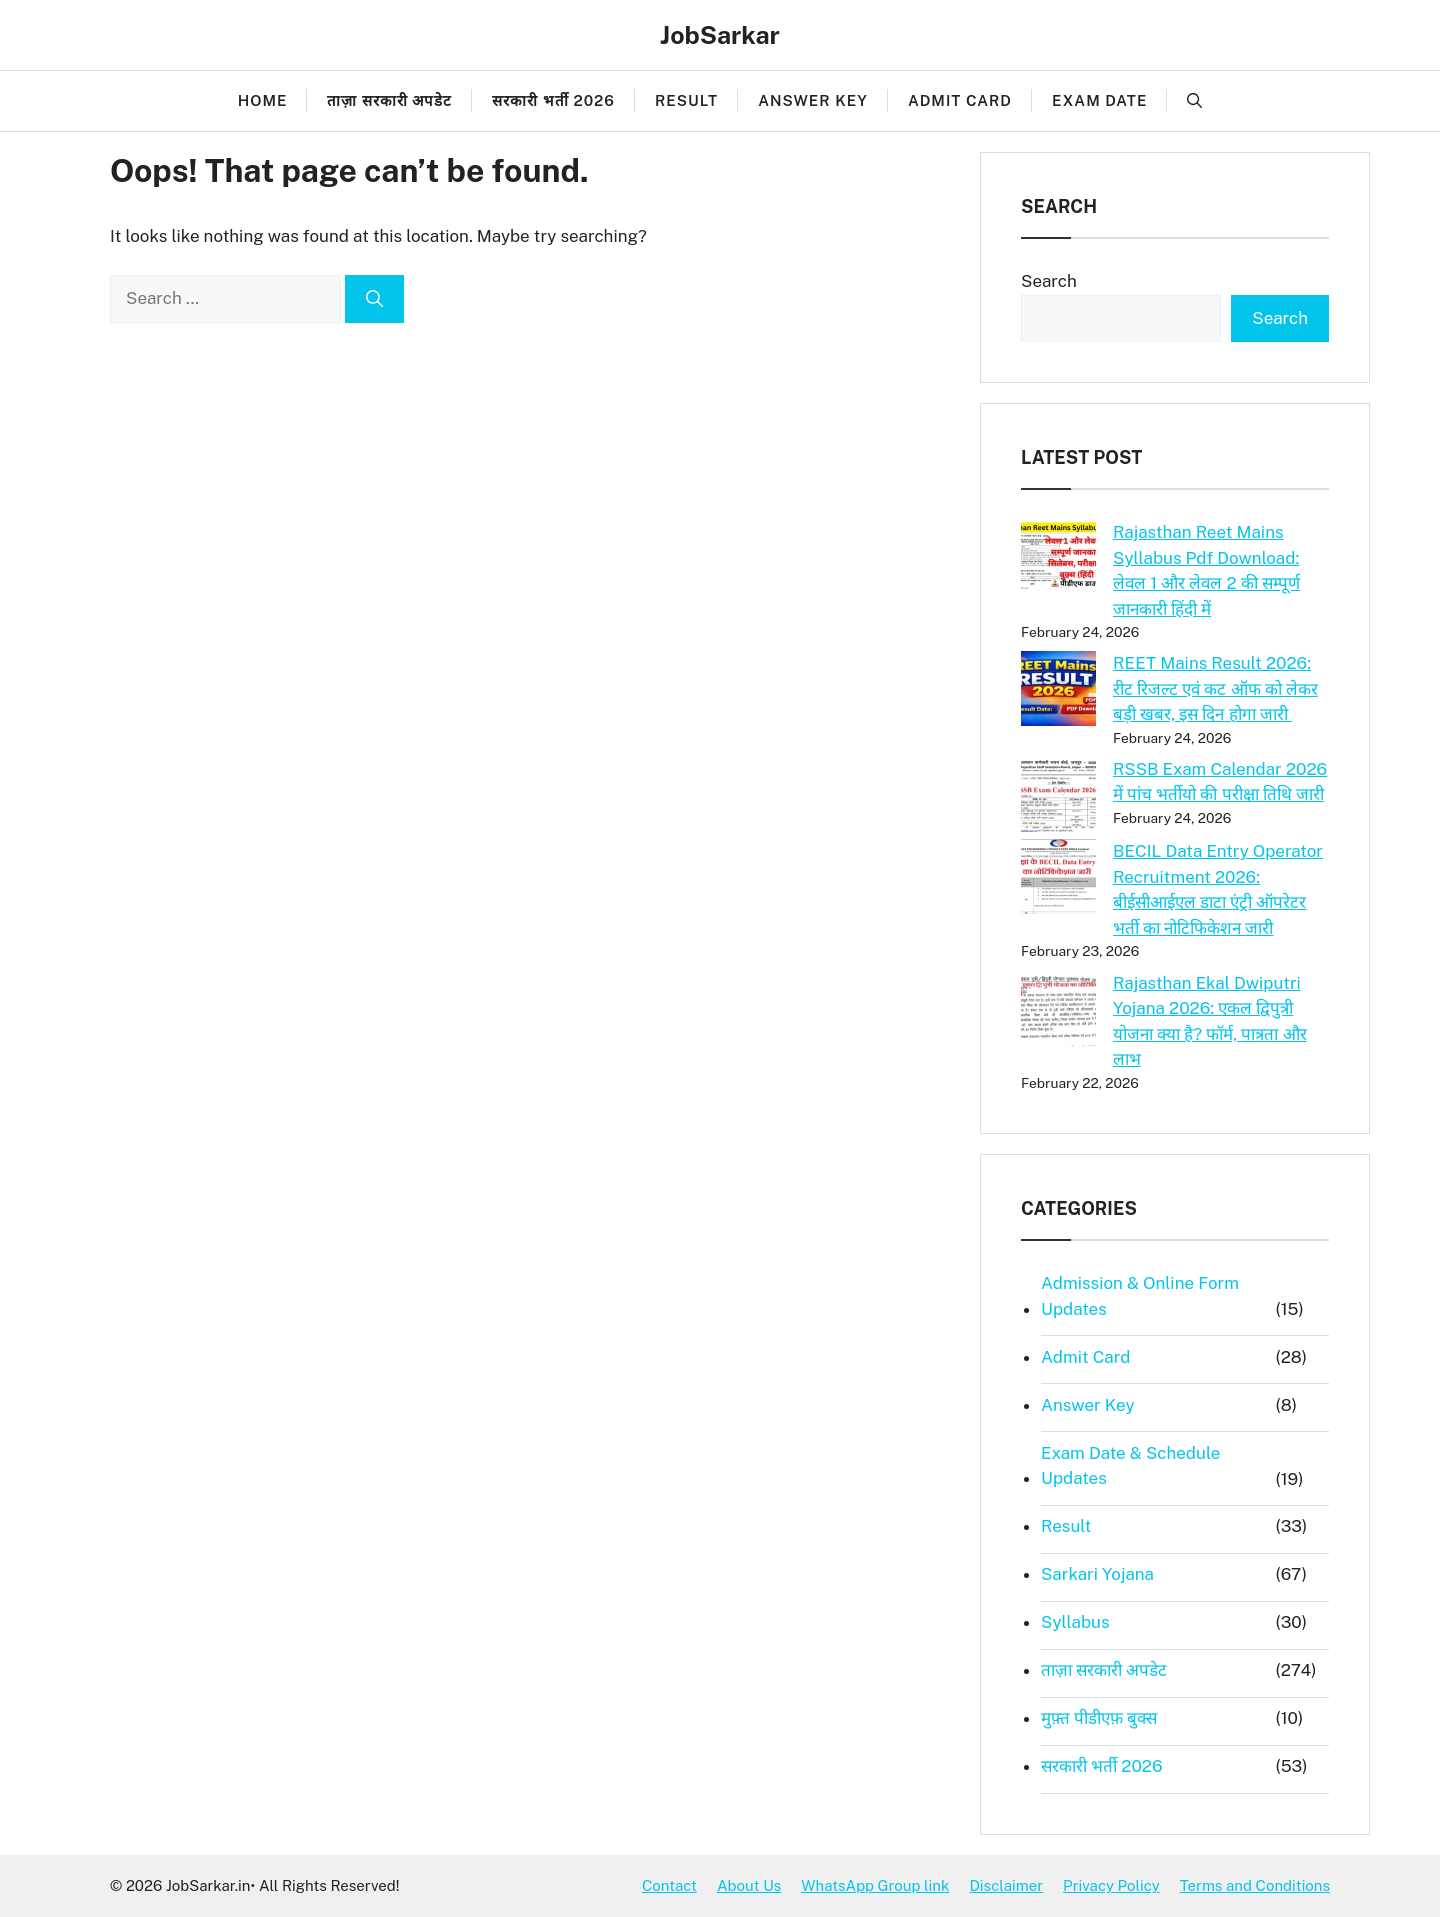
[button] (1194, 101)
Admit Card (960, 100)
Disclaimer (1006, 1885)
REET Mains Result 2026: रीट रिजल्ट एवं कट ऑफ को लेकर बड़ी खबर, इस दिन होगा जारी (1215, 688)
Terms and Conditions (1255, 1885)
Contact (669, 1885)
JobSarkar (720, 35)
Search (1049, 281)
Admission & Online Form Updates (1140, 1296)
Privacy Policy (1111, 1885)
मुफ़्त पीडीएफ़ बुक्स (1099, 1718)
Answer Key (813, 100)
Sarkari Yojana (1097, 1574)
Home (263, 100)
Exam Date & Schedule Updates (1130, 1466)
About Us (749, 1885)
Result (686, 100)
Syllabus (1075, 1622)
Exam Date (1099, 100)
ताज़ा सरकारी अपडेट (389, 100)
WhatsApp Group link (875, 1885)
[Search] (374, 299)
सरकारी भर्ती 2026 (553, 100)
